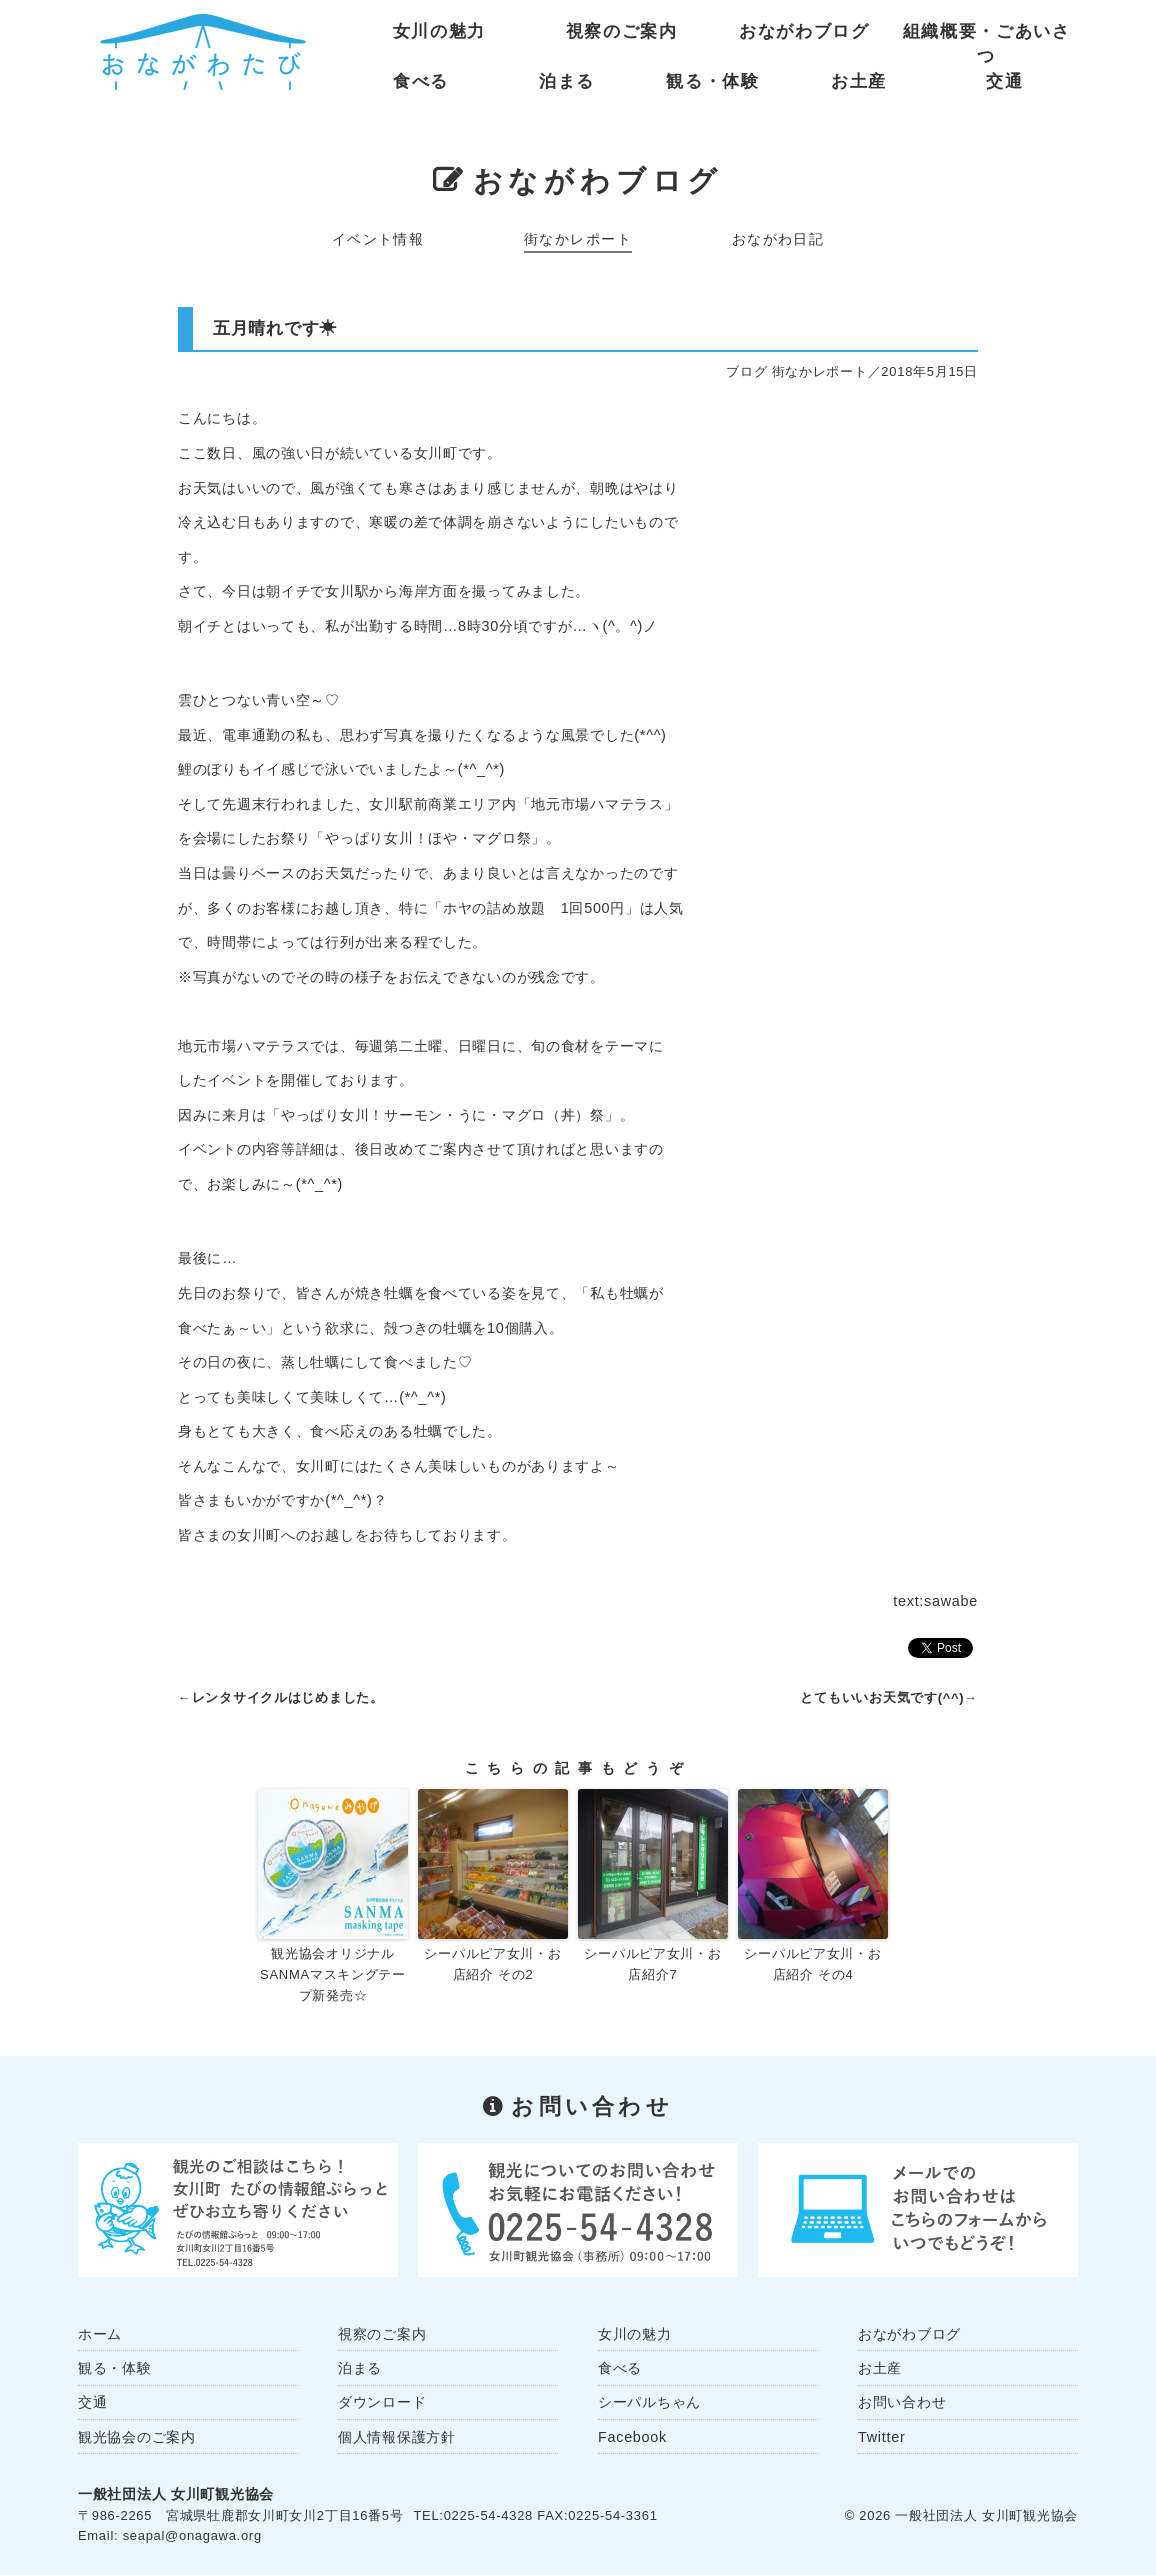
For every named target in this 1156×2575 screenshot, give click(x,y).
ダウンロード (382, 2402)
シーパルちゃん (649, 2402)
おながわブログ (804, 31)
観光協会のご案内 (137, 2437)
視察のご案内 (622, 31)
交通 (1004, 81)
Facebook (632, 2437)
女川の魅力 (439, 31)
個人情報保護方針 (397, 2437)
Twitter (881, 2437)
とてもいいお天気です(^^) (882, 1697)
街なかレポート (578, 239)
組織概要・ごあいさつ (987, 36)
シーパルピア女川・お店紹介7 (652, 1964)
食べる (421, 81)
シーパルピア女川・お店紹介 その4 (812, 1964)
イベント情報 (378, 239)
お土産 (859, 81)
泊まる (567, 81)
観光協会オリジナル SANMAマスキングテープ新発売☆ (333, 1974)
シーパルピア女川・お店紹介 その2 (492, 1964)
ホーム (100, 2334)
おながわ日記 (778, 239)
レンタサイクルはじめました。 (288, 1697)
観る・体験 (712, 81)
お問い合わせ (902, 2402)
